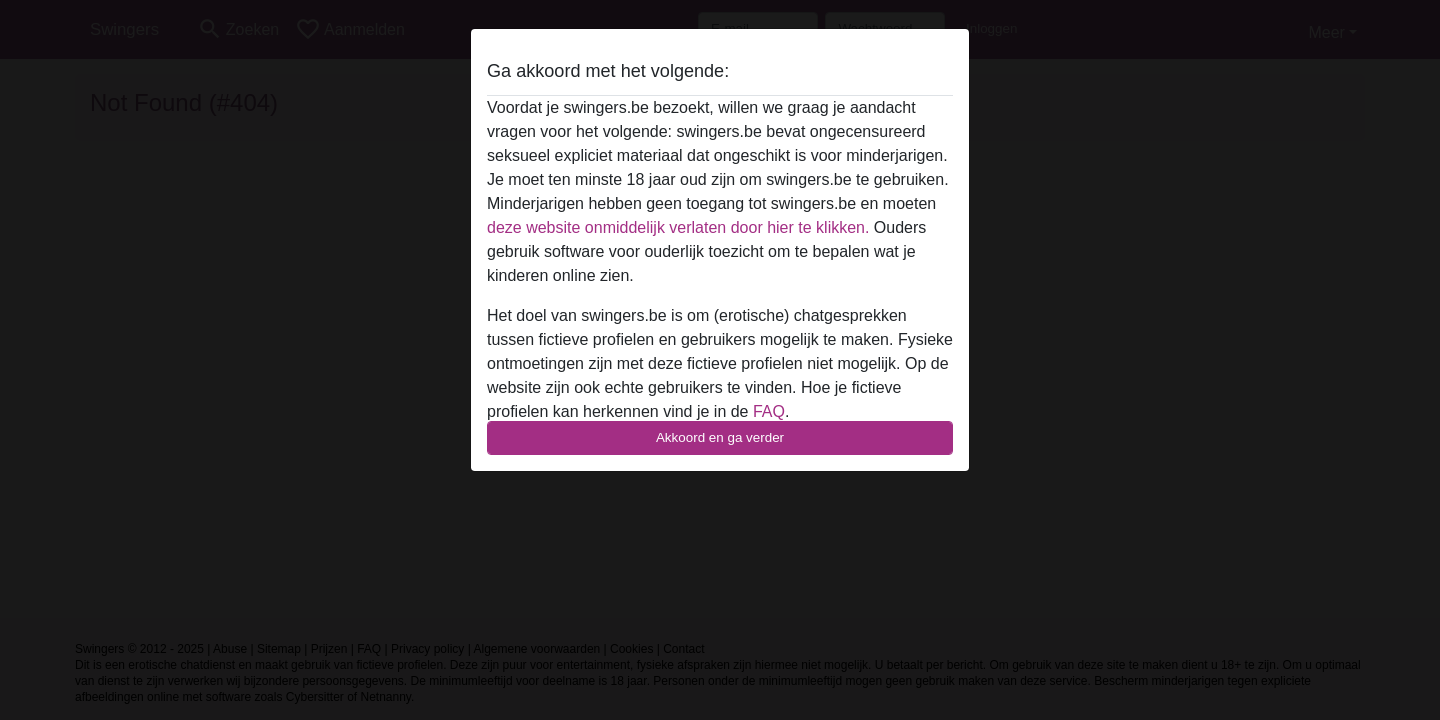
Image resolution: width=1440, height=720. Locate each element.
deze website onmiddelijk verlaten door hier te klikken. (678, 227)
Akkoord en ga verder (720, 437)
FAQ (769, 411)
